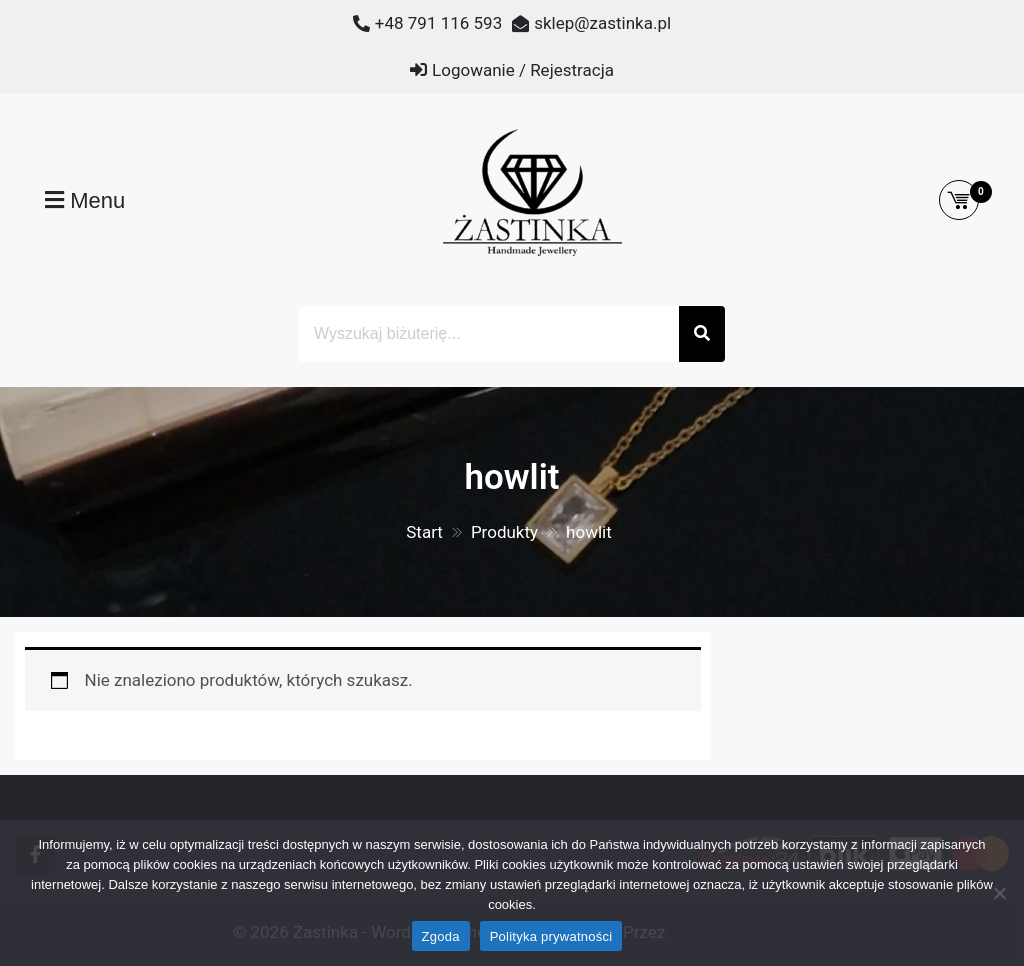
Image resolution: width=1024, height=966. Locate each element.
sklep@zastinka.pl (602, 23)
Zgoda (441, 936)
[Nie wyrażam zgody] (999, 893)
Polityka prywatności (551, 936)
